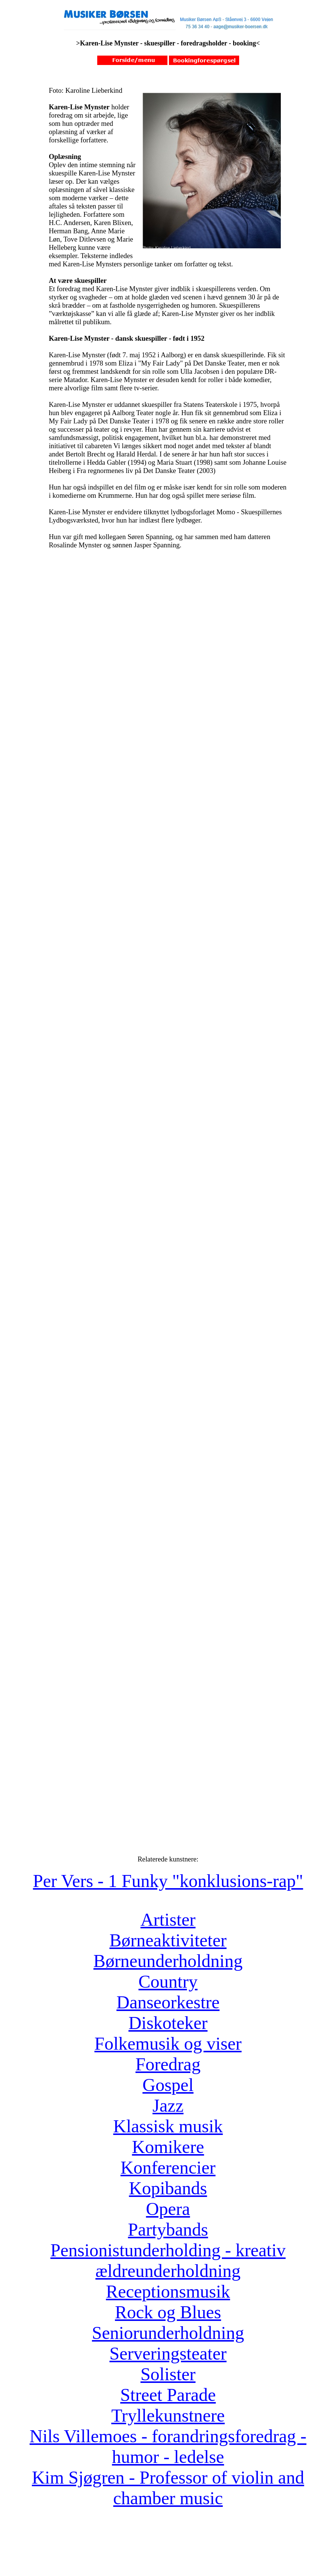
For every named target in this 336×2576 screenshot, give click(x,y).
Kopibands (168, 2188)
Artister (168, 1919)
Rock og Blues (168, 2312)
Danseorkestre (168, 2002)
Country (168, 1981)
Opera (168, 2209)
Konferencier (168, 2167)
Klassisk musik (168, 2126)
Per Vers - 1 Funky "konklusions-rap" (168, 1881)
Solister (168, 2374)
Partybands (168, 2229)
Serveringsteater (168, 2353)
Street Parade (168, 2395)
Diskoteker (168, 2023)
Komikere (168, 2147)
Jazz (168, 2105)
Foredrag (168, 2064)
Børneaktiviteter (168, 1940)
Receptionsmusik (168, 2291)
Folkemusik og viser (168, 2043)
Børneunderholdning (168, 1961)
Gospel (168, 2085)
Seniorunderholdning (168, 2333)
